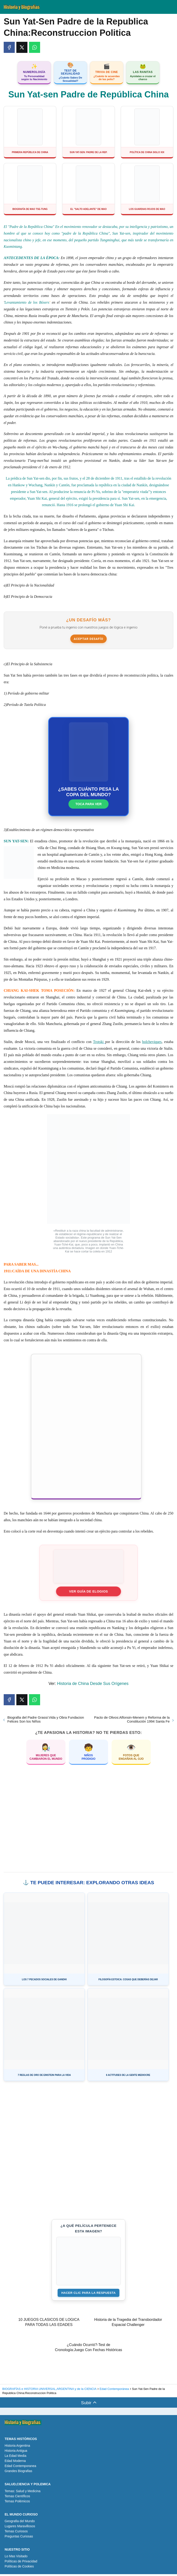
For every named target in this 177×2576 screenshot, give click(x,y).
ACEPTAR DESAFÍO (88, 640)
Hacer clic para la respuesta (88, 2294)
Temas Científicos (17, 2498)
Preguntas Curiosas (19, 2538)
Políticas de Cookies (19, 2568)
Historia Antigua (16, 2452)
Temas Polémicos (17, 2503)
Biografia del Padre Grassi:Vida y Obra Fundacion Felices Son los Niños (45, 1721)
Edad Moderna (15, 2462)
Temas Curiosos (16, 2533)
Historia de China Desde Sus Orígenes (92, 1685)
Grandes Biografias (18, 2473)
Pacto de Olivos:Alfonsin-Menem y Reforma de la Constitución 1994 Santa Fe (132, 1721)
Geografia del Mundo (20, 2523)
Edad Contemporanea (20, 2468)
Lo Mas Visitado (16, 2558)
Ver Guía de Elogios (88, 1593)
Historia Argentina (17, 2447)
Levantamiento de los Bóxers (26, 303)
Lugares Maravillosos (20, 2528)
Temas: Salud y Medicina (23, 2493)
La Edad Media (15, 2457)
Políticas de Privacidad (21, 2563)
